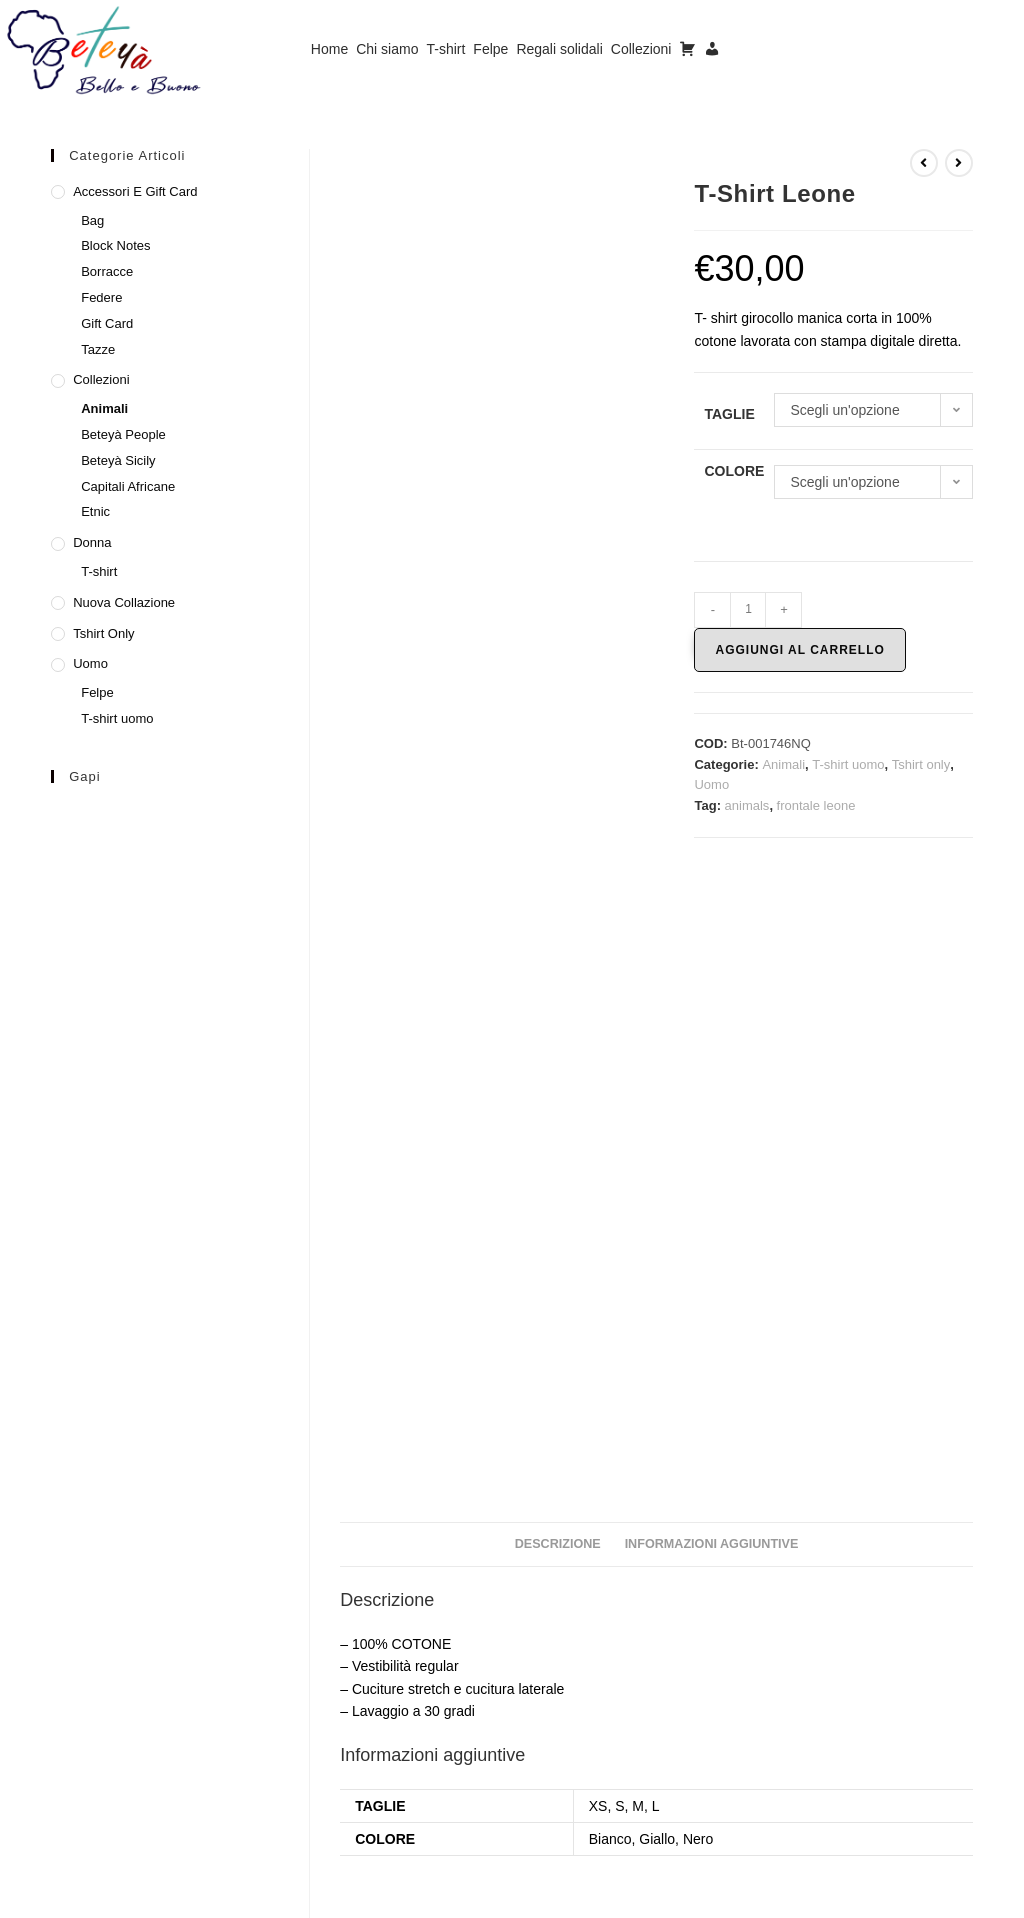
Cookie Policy (930, 1894)
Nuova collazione (124, 602)
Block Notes (115, 245)
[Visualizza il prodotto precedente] (924, 163)
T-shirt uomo (848, 764)
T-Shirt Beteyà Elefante (874, 1688)
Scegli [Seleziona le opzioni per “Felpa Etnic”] (438, 1773)
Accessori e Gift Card (135, 191)
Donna (92, 542)
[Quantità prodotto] (748, 610)
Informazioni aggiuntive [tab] (712, 926)
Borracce (107, 271)
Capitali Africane (128, 486)
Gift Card (107, 323)
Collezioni (641, 49)
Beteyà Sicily (118, 460)
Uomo (711, 784)
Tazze (98, 349)
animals (747, 805)
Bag (92, 220)
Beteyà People (123, 434)
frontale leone (816, 805)
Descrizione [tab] (558, 926)
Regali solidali (559, 49)
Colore (734, 471)
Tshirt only (921, 764)
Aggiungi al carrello (799, 650)
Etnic (95, 511)
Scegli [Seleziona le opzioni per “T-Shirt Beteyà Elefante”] (873, 1773)
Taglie (729, 414)
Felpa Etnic (439, 1688)
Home (329, 49)
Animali (783, 764)
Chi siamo (387, 49)
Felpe (490, 49)
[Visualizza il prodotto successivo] (959, 163)
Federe (101, 297)
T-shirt (445, 49)
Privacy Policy (830, 1894)
